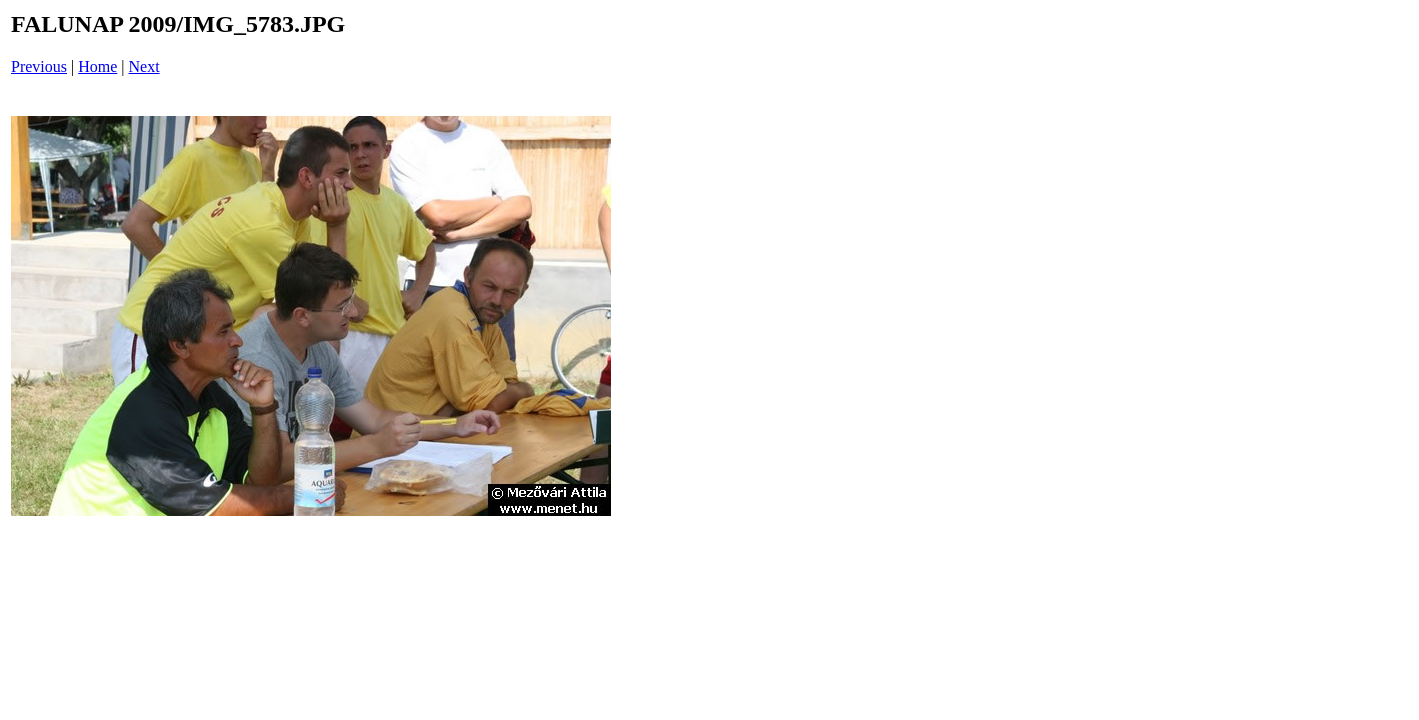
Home (97, 66)
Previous (39, 66)
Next (144, 66)
